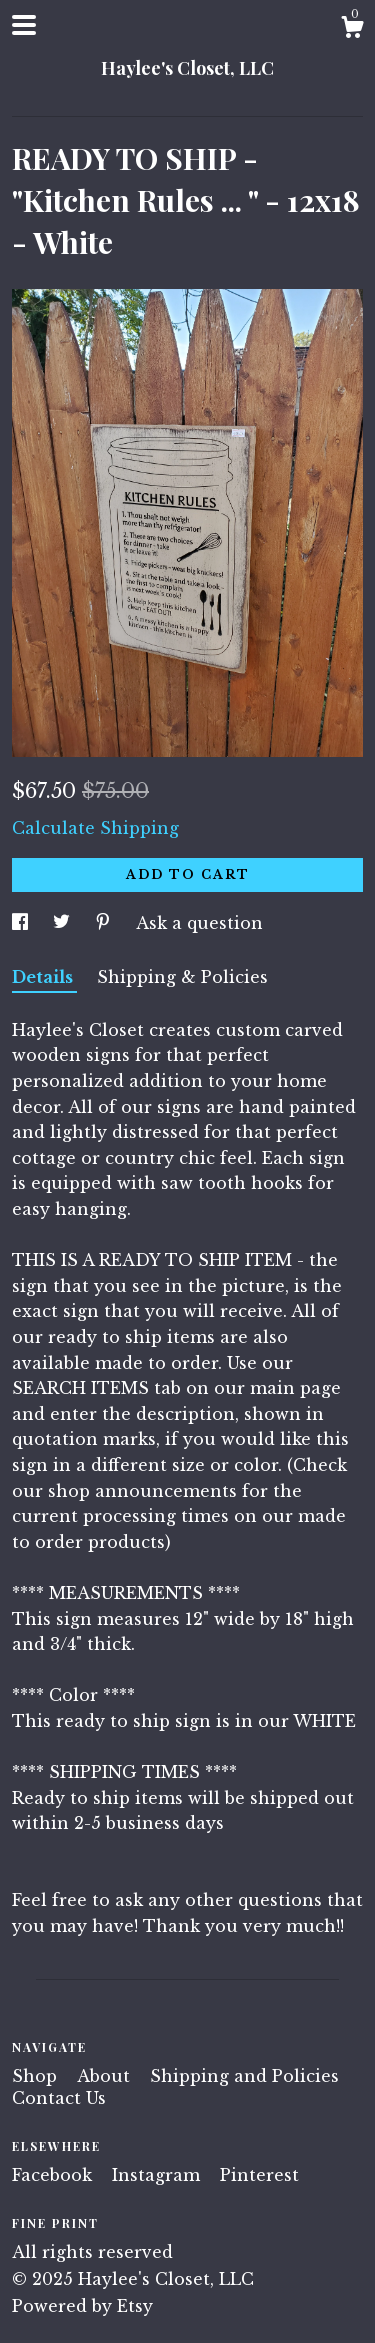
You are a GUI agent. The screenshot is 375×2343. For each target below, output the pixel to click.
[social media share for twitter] (64, 923)
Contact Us (59, 2098)
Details (44, 977)
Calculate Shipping (95, 828)
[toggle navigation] (24, 25)
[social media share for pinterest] (105, 923)
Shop (37, 2076)
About (106, 2076)
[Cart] (352, 30)
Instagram (158, 2175)
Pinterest (259, 2175)
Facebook (54, 2175)
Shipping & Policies (182, 977)
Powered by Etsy (82, 2306)
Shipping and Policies (244, 2076)
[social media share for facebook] (22, 923)
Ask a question (199, 923)
